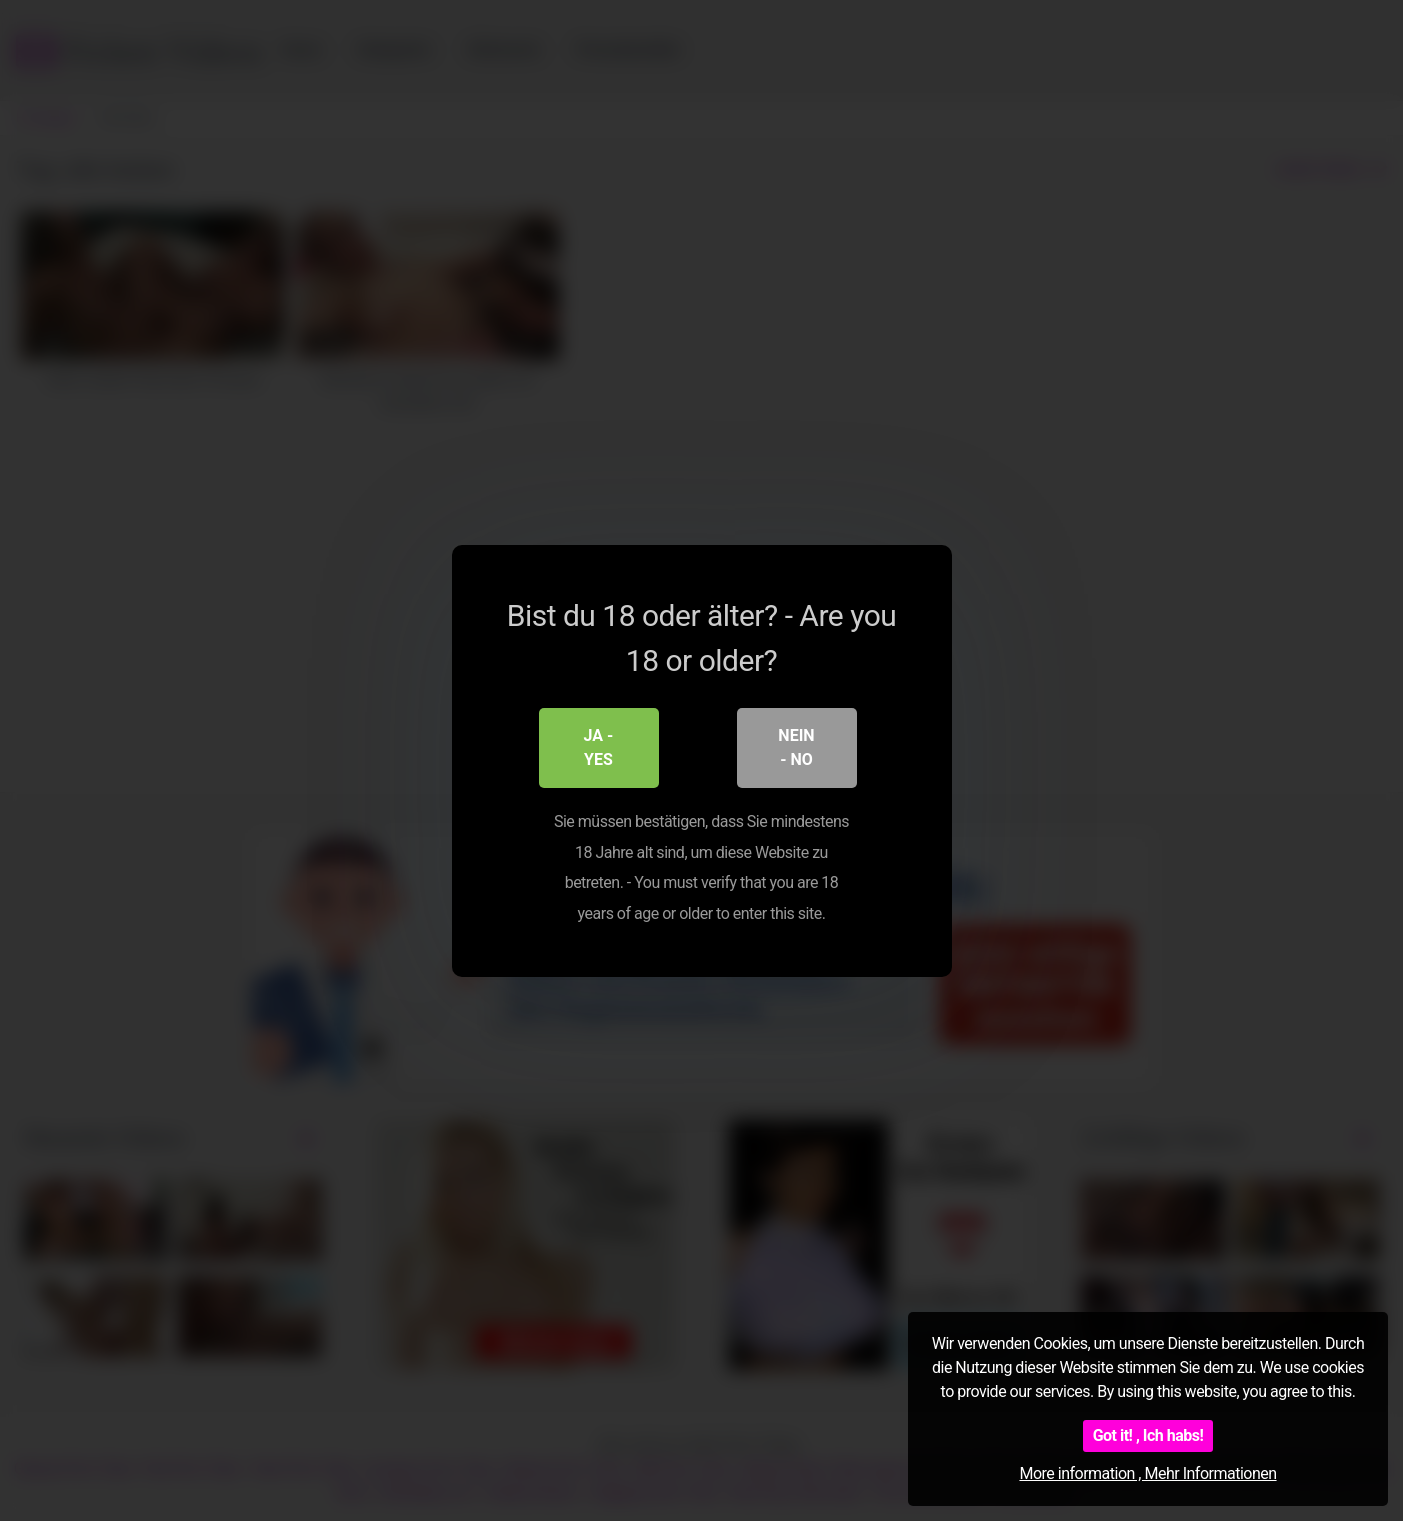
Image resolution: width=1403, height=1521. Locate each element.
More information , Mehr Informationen (1147, 1473)
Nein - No (796, 747)
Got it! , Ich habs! (1148, 1435)
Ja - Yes (599, 747)
